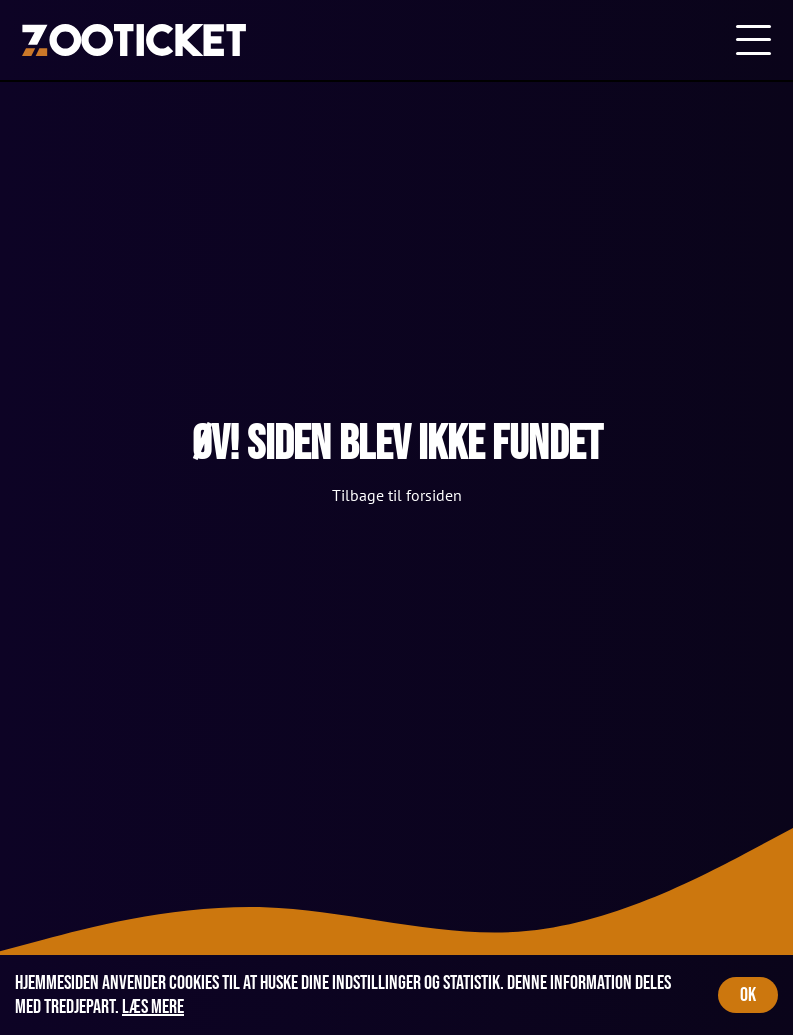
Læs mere (153, 1007)
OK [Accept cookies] (748, 995)
